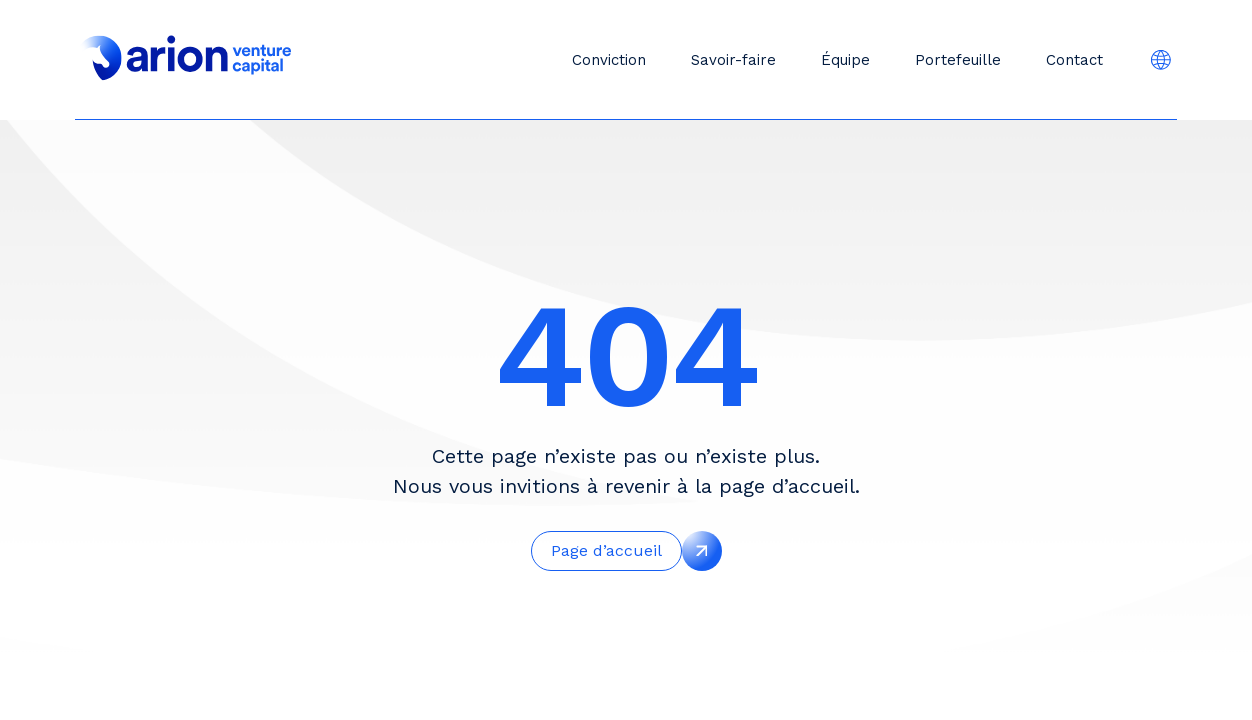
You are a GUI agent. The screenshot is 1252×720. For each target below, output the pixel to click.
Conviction (609, 60)
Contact (1074, 60)
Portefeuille (958, 60)
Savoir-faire (733, 60)
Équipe (845, 60)
